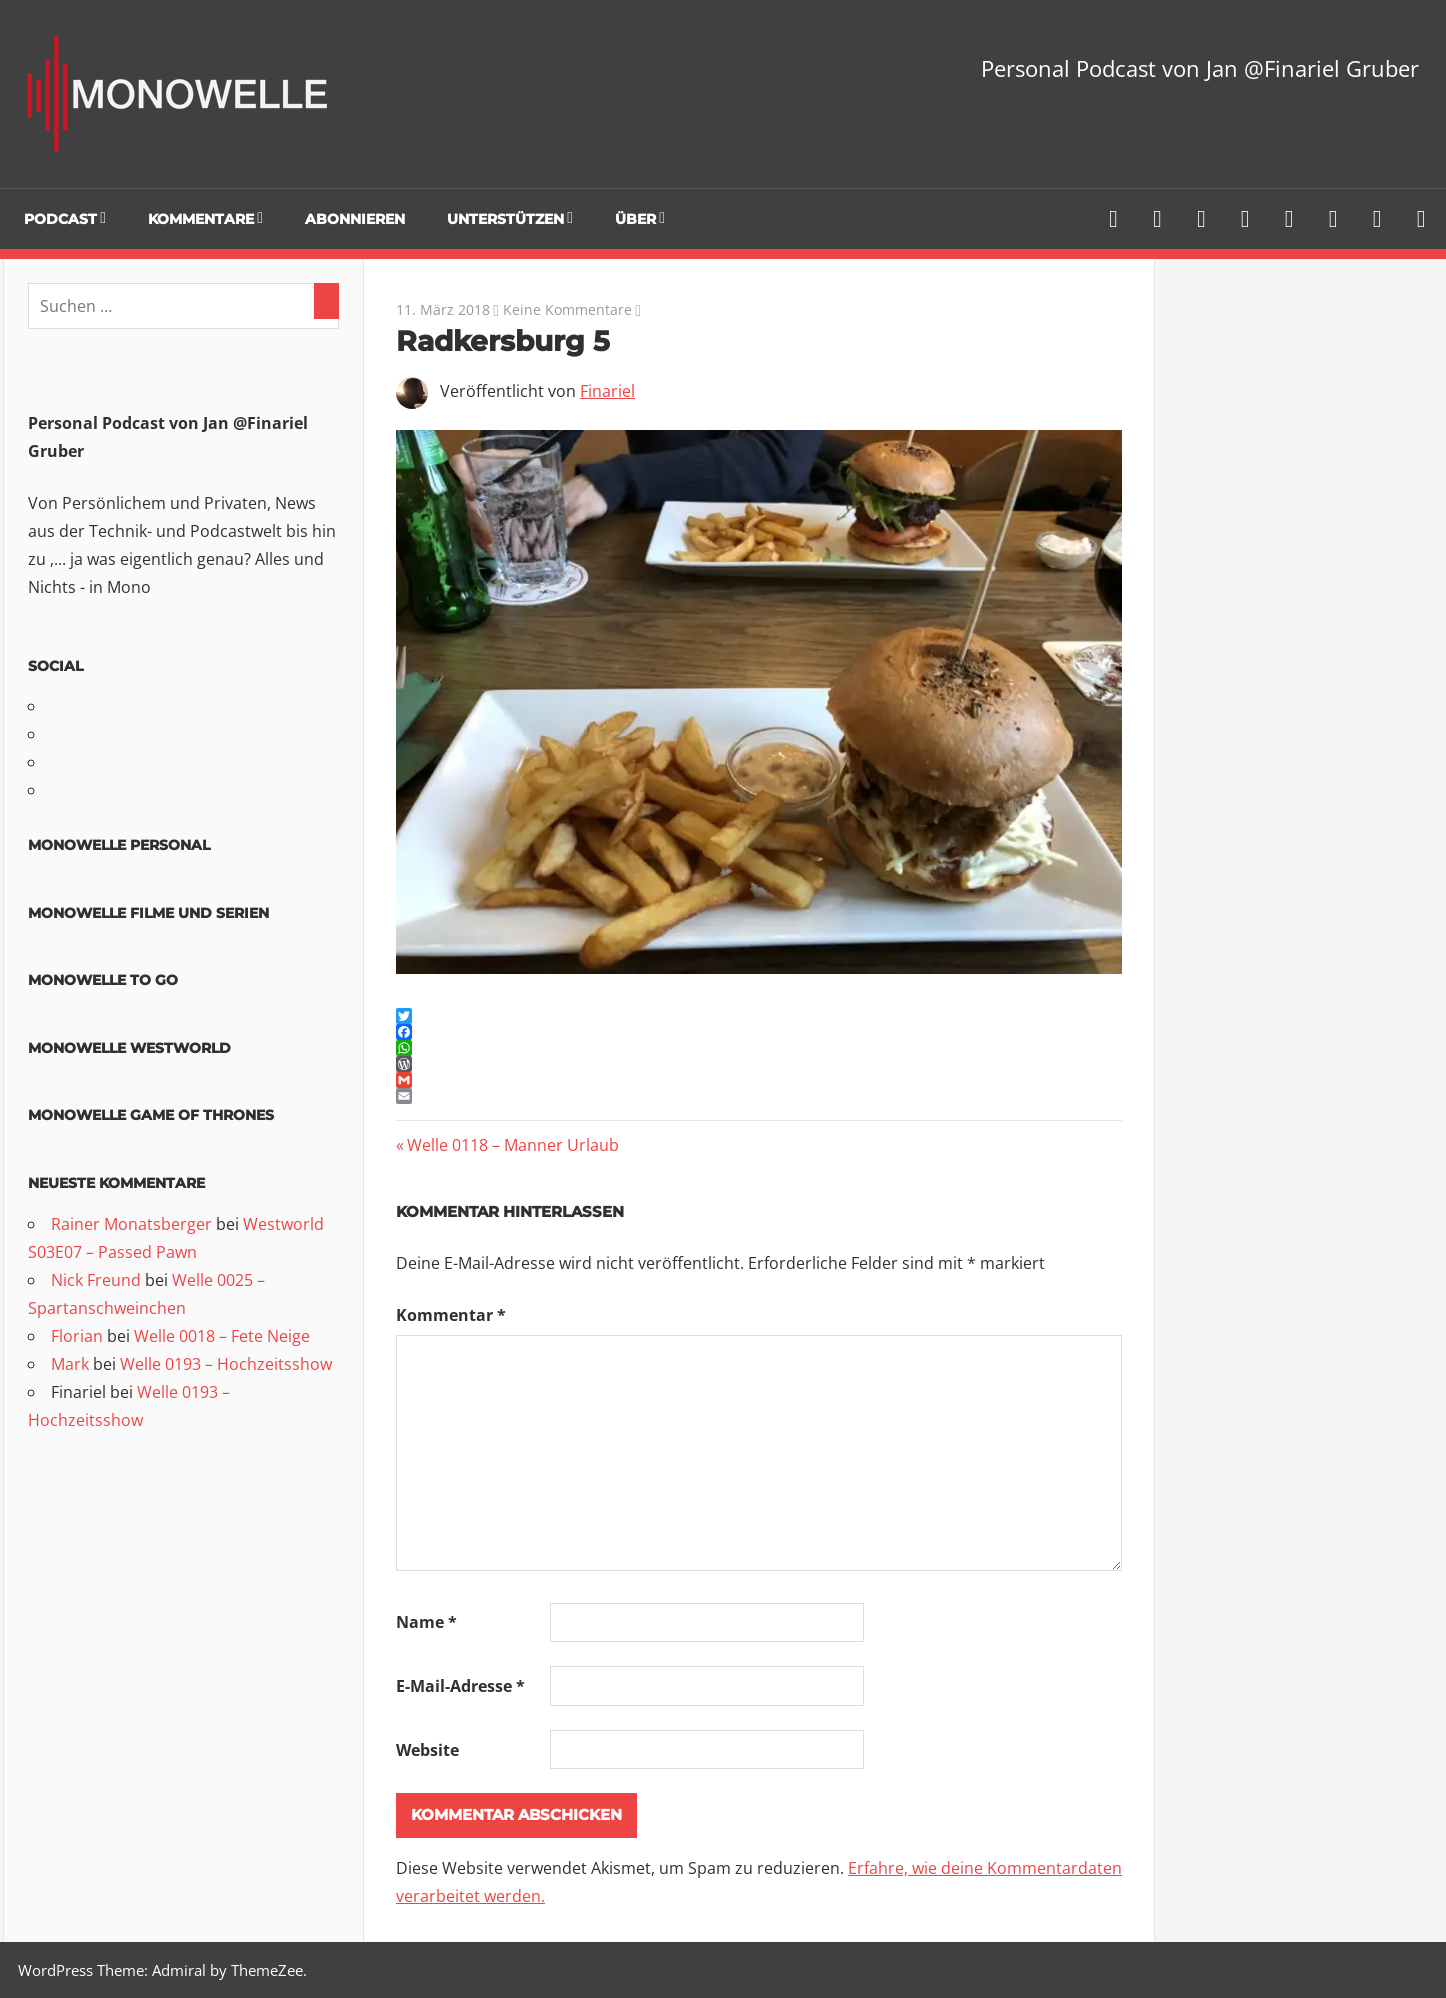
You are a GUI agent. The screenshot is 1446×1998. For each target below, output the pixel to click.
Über (635, 219)
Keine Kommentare (567, 309)
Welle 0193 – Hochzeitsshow (226, 1364)
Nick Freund (96, 1280)
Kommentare (201, 219)
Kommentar (451, 1315)
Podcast (60, 219)
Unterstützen (505, 219)
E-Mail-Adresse (460, 1686)
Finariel (607, 391)
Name (426, 1622)
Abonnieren (355, 219)
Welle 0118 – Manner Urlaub (512, 1145)
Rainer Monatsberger (131, 1224)
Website (427, 1750)
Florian (77, 1336)
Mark (70, 1364)
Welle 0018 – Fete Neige (222, 1336)
